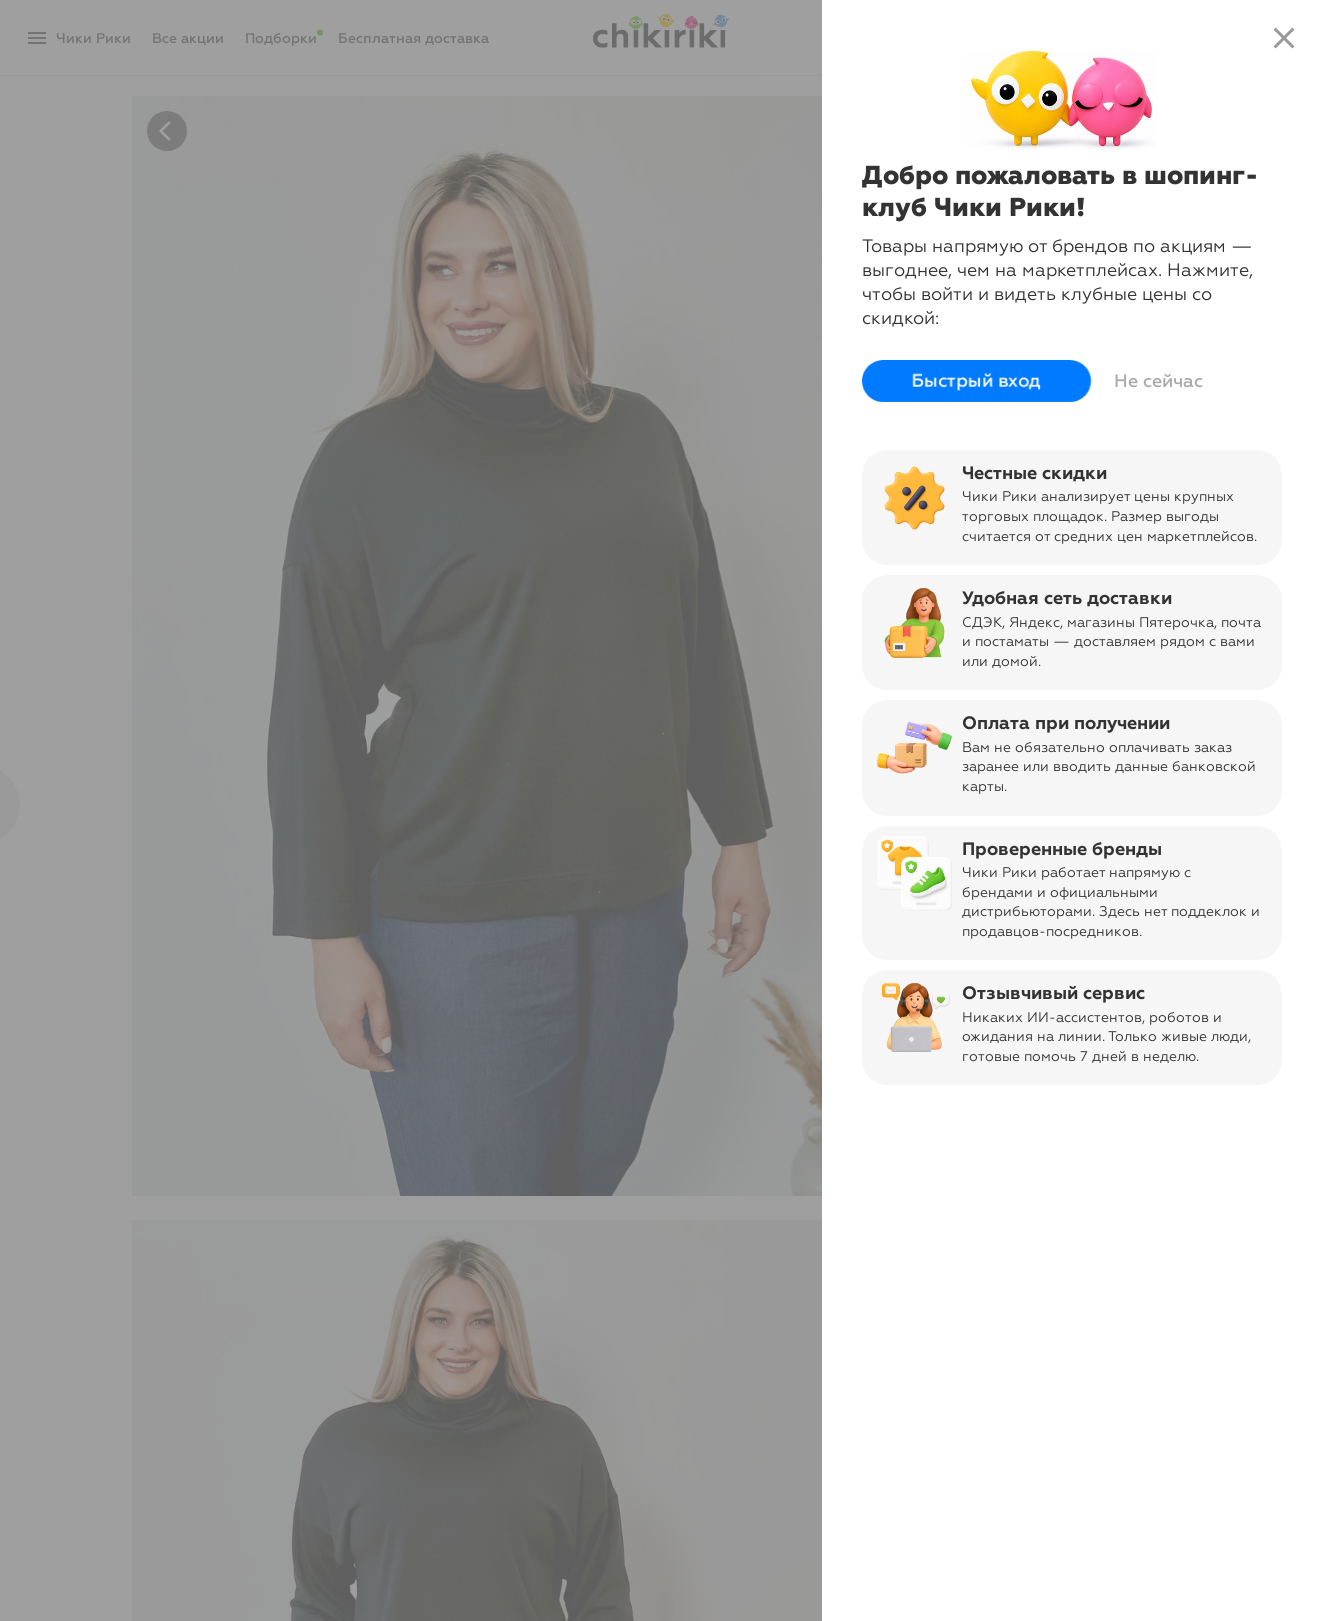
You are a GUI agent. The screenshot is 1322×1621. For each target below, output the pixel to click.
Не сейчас (1158, 381)
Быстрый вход (976, 381)
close (1284, 38)
